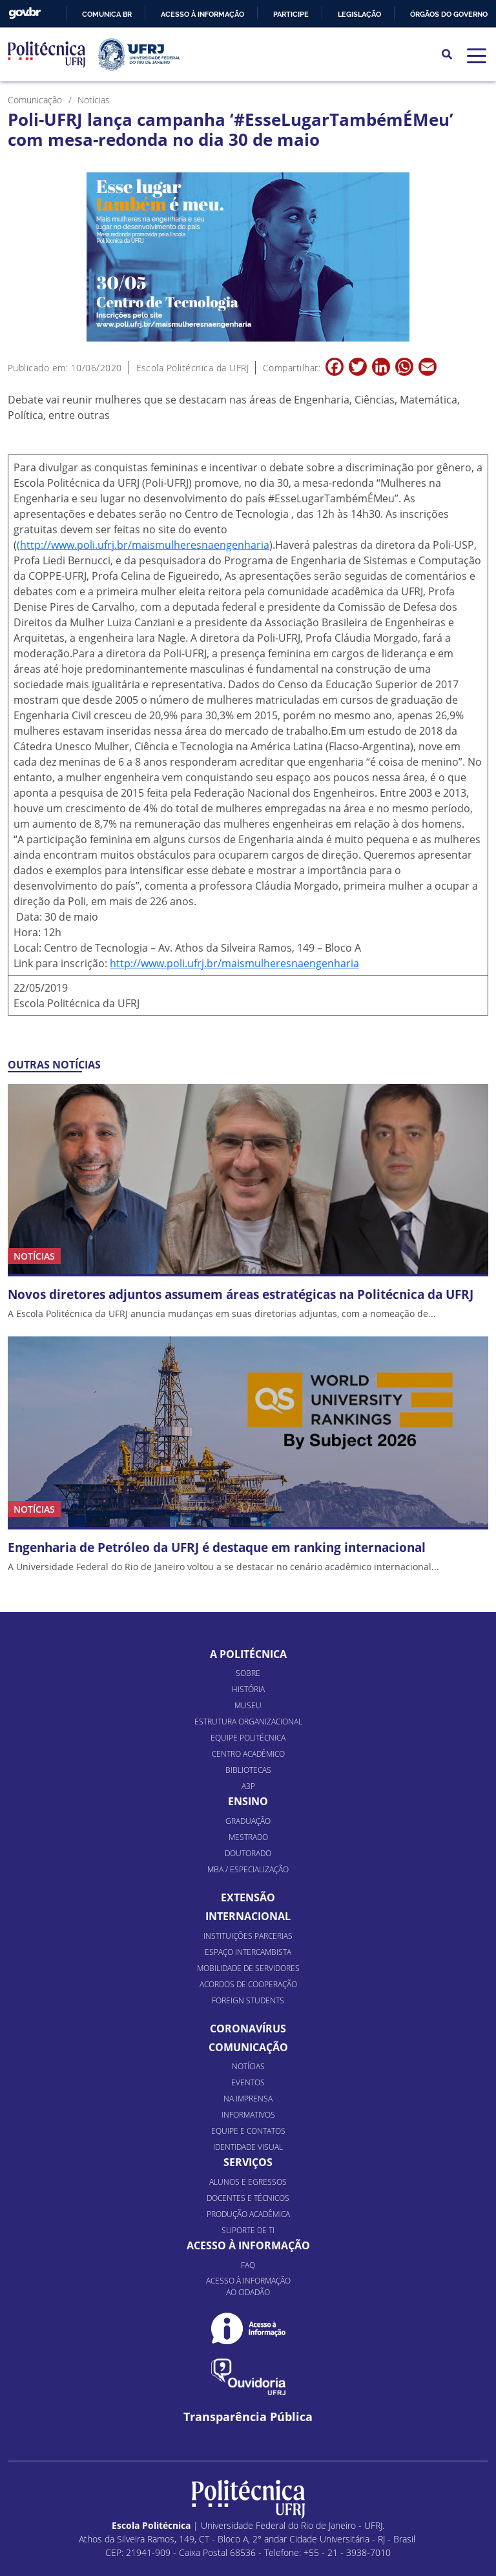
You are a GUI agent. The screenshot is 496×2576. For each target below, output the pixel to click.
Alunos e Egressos (248, 2158)
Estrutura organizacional (248, 1698)
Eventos (248, 2059)
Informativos (248, 2091)
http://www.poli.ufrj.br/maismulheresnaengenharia (234, 963)
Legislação (359, 14)
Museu (248, 1682)
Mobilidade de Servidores (248, 1944)
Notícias (248, 2043)
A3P (248, 1762)
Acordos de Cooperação (248, 1960)
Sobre (248, 1649)
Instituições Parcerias (248, 1911)
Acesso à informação (202, 14)
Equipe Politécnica (248, 1714)
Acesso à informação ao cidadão (248, 2263)
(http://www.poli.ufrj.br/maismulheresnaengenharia (143, 545)
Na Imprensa (248, 2075)
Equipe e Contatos (248, 2107)
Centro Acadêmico (248, 1730)
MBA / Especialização (248, 1846)
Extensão (248, 1874)
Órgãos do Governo (449, 14)
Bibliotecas (248, 1746)
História (248, 1666)
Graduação (248, 1797)
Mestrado (248, 1813)
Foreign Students (248, 1976)
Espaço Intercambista (248, 1928)
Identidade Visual (248, 2123)
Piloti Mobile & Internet (280, 2560)
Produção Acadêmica (248, 2190)
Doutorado (248, 1830)
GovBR (24, 13)
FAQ (248, 2241)
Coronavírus (248, 2005)
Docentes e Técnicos (248, 2174)
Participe (291, 14)
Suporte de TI (248, 2207)
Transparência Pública (248, 2393)
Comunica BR (107, 14)
